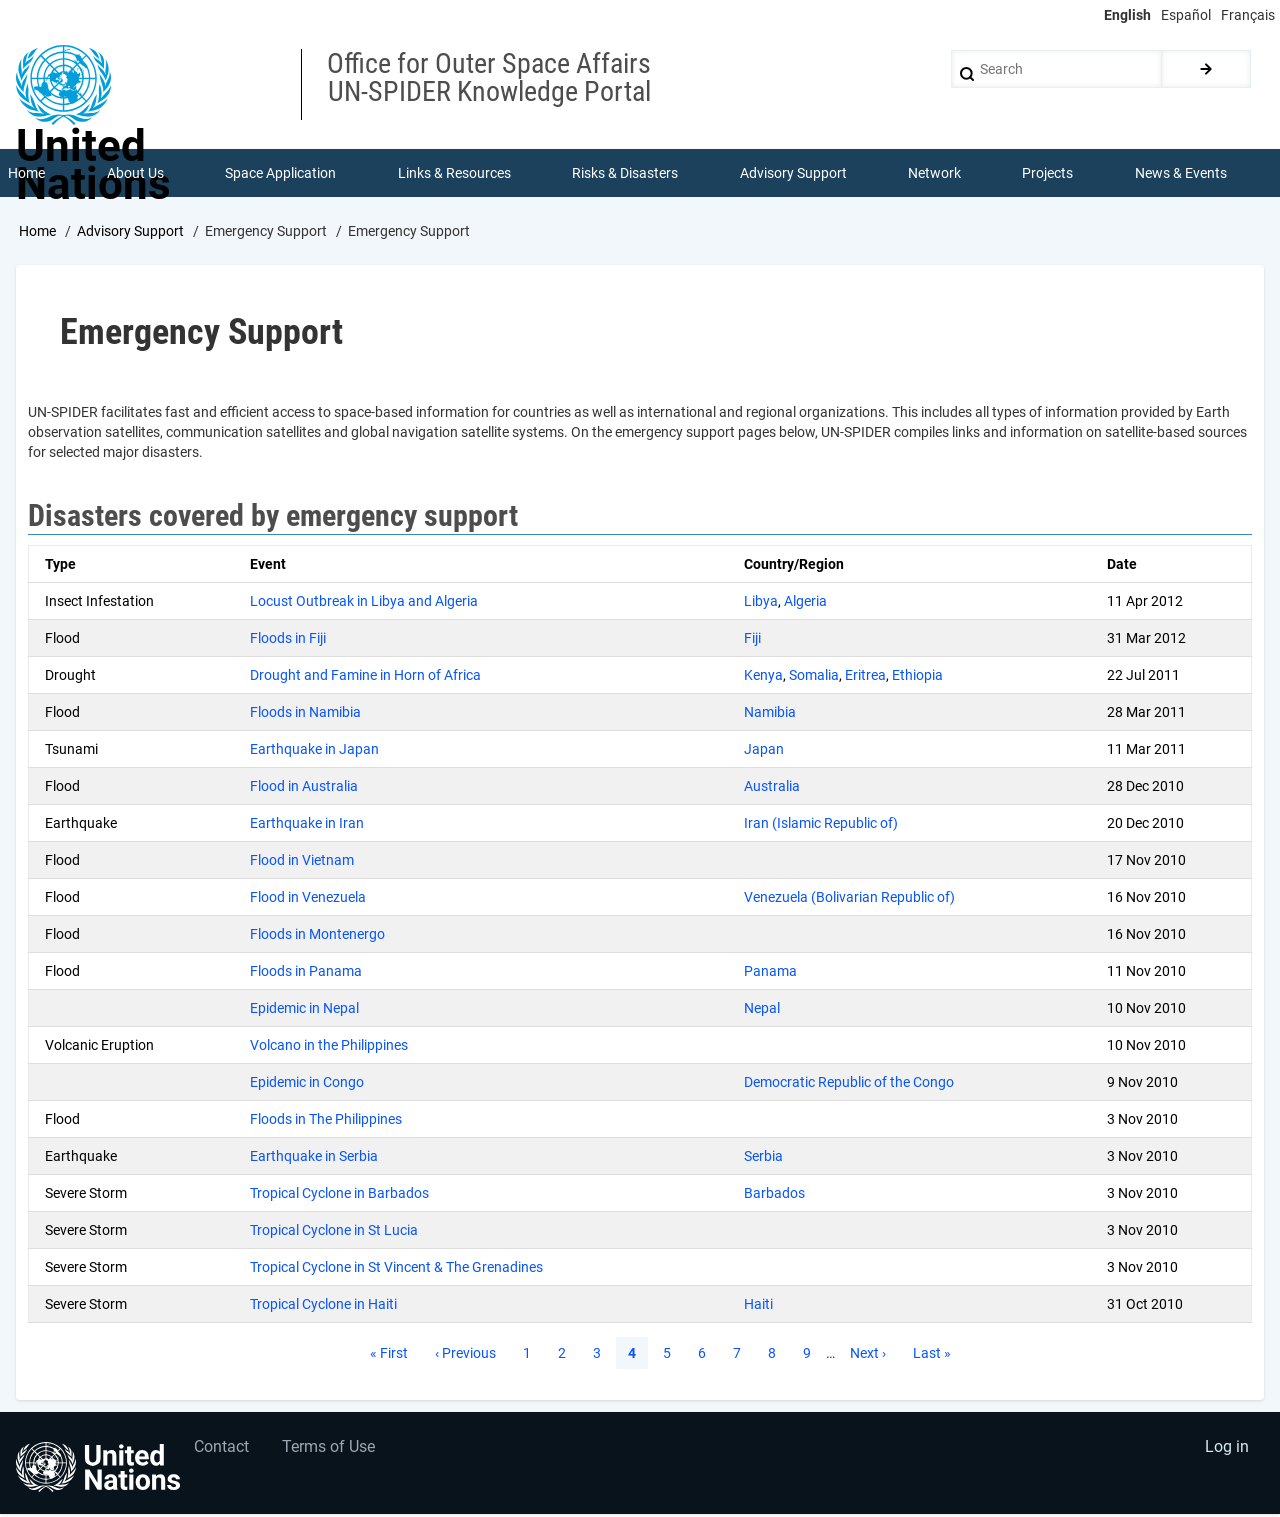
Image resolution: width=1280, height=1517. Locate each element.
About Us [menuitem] (135, 174)
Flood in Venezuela (308, 899)
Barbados (774, 1195)
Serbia (763, 1158)
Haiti (758, 1306)
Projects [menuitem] (1048, 174)
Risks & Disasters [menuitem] (626, 174)
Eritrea (865, 677)
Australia (772, 788)
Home (37, 233)
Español (1186, 15)
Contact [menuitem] (223, 1452)
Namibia (770, 714)
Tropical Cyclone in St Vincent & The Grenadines (396, 1269)
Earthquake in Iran (307, 825)
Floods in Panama (306, 973)
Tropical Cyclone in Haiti (323, 1306)
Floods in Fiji (288, 640)
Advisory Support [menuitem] (793, 174)
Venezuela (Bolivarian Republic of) (849, 899)
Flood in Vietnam (302, 862)
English (1127, 15)
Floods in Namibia (305, 714)
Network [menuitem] (935, 174)
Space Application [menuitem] (281, 174)
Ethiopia (917, 677)
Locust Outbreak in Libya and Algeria (364, 603)
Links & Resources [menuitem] (454, 174)
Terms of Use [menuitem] (332, 1452)
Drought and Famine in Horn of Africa (365, 677)
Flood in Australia (304, 788)
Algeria (805, 603)
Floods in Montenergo (317, 936)
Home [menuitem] (27, 174)
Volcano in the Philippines (329, 1047)
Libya (761, 603)
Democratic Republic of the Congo (849, 1084)
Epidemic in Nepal (304, 1010)
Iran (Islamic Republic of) (821, 825)
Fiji (752, 640)
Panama (770, 973)
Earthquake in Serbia (314, 1158)
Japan (764, 751)
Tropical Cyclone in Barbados (339, 1195)
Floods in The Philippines (326, 1121)
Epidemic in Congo (307, 1084)
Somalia (814, 677)
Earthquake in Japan (314, 751)
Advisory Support (130, 233)
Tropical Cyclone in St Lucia (334, 1232)
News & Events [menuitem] (1182, 174)
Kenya (763, 677)
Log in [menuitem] (1226, 1452)
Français (1248, 15)
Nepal (762, 1010)
